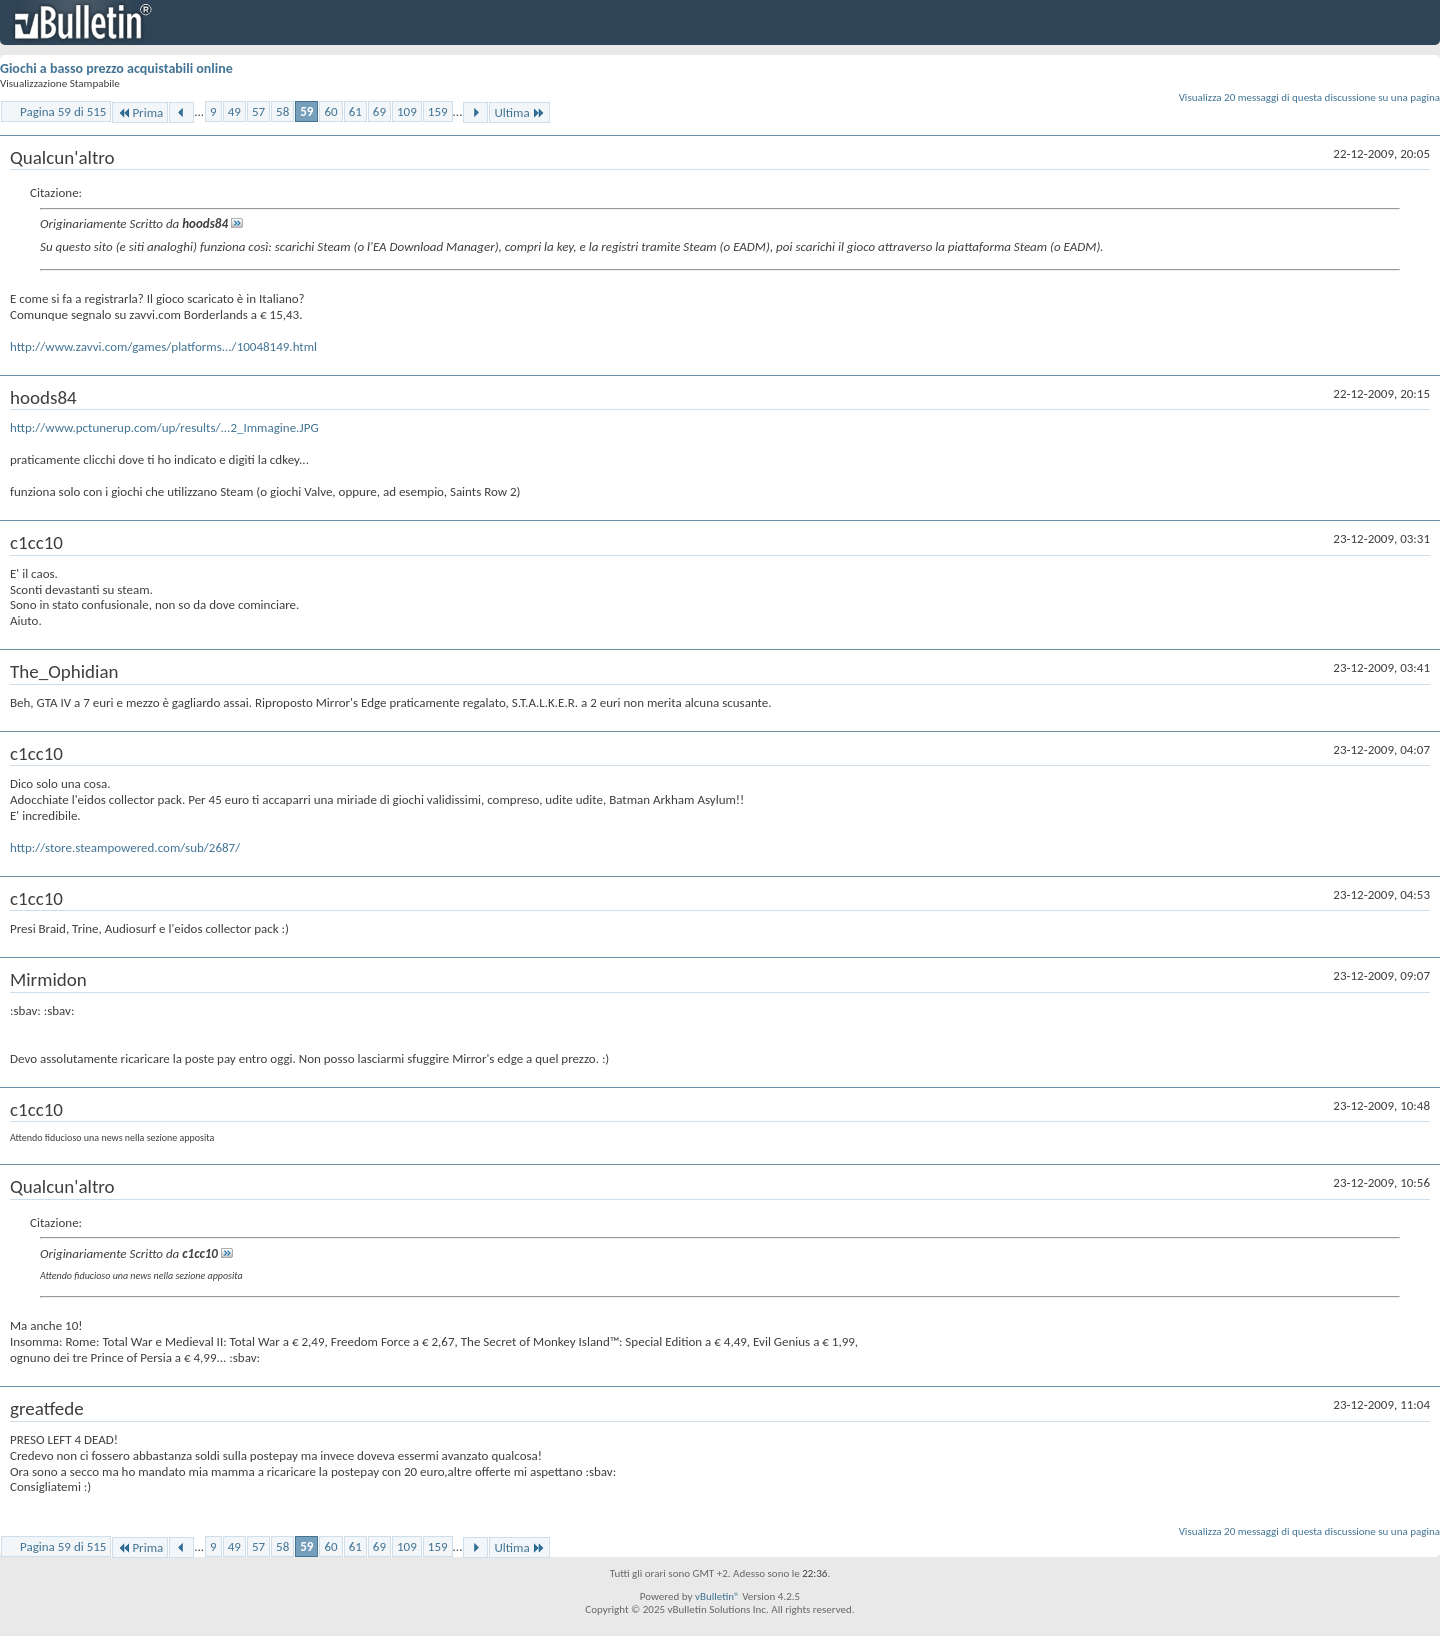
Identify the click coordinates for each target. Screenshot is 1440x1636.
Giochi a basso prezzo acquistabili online (116, 68)
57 (258, 111)
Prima (140, 112)
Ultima (519, 112)
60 (330, 111)
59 (306, 111)
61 (355, 111)
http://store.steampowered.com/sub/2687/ (125, 847)
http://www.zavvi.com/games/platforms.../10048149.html (163, 346)
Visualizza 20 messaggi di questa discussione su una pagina (1309, 97)
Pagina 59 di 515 (63, 111)
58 (282, 111)
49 (234, 111)
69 (379, 111)
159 (438, 111)
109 (407, 111)
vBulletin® (717, 1596)
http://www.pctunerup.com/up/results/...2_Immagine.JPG (164, 427)
